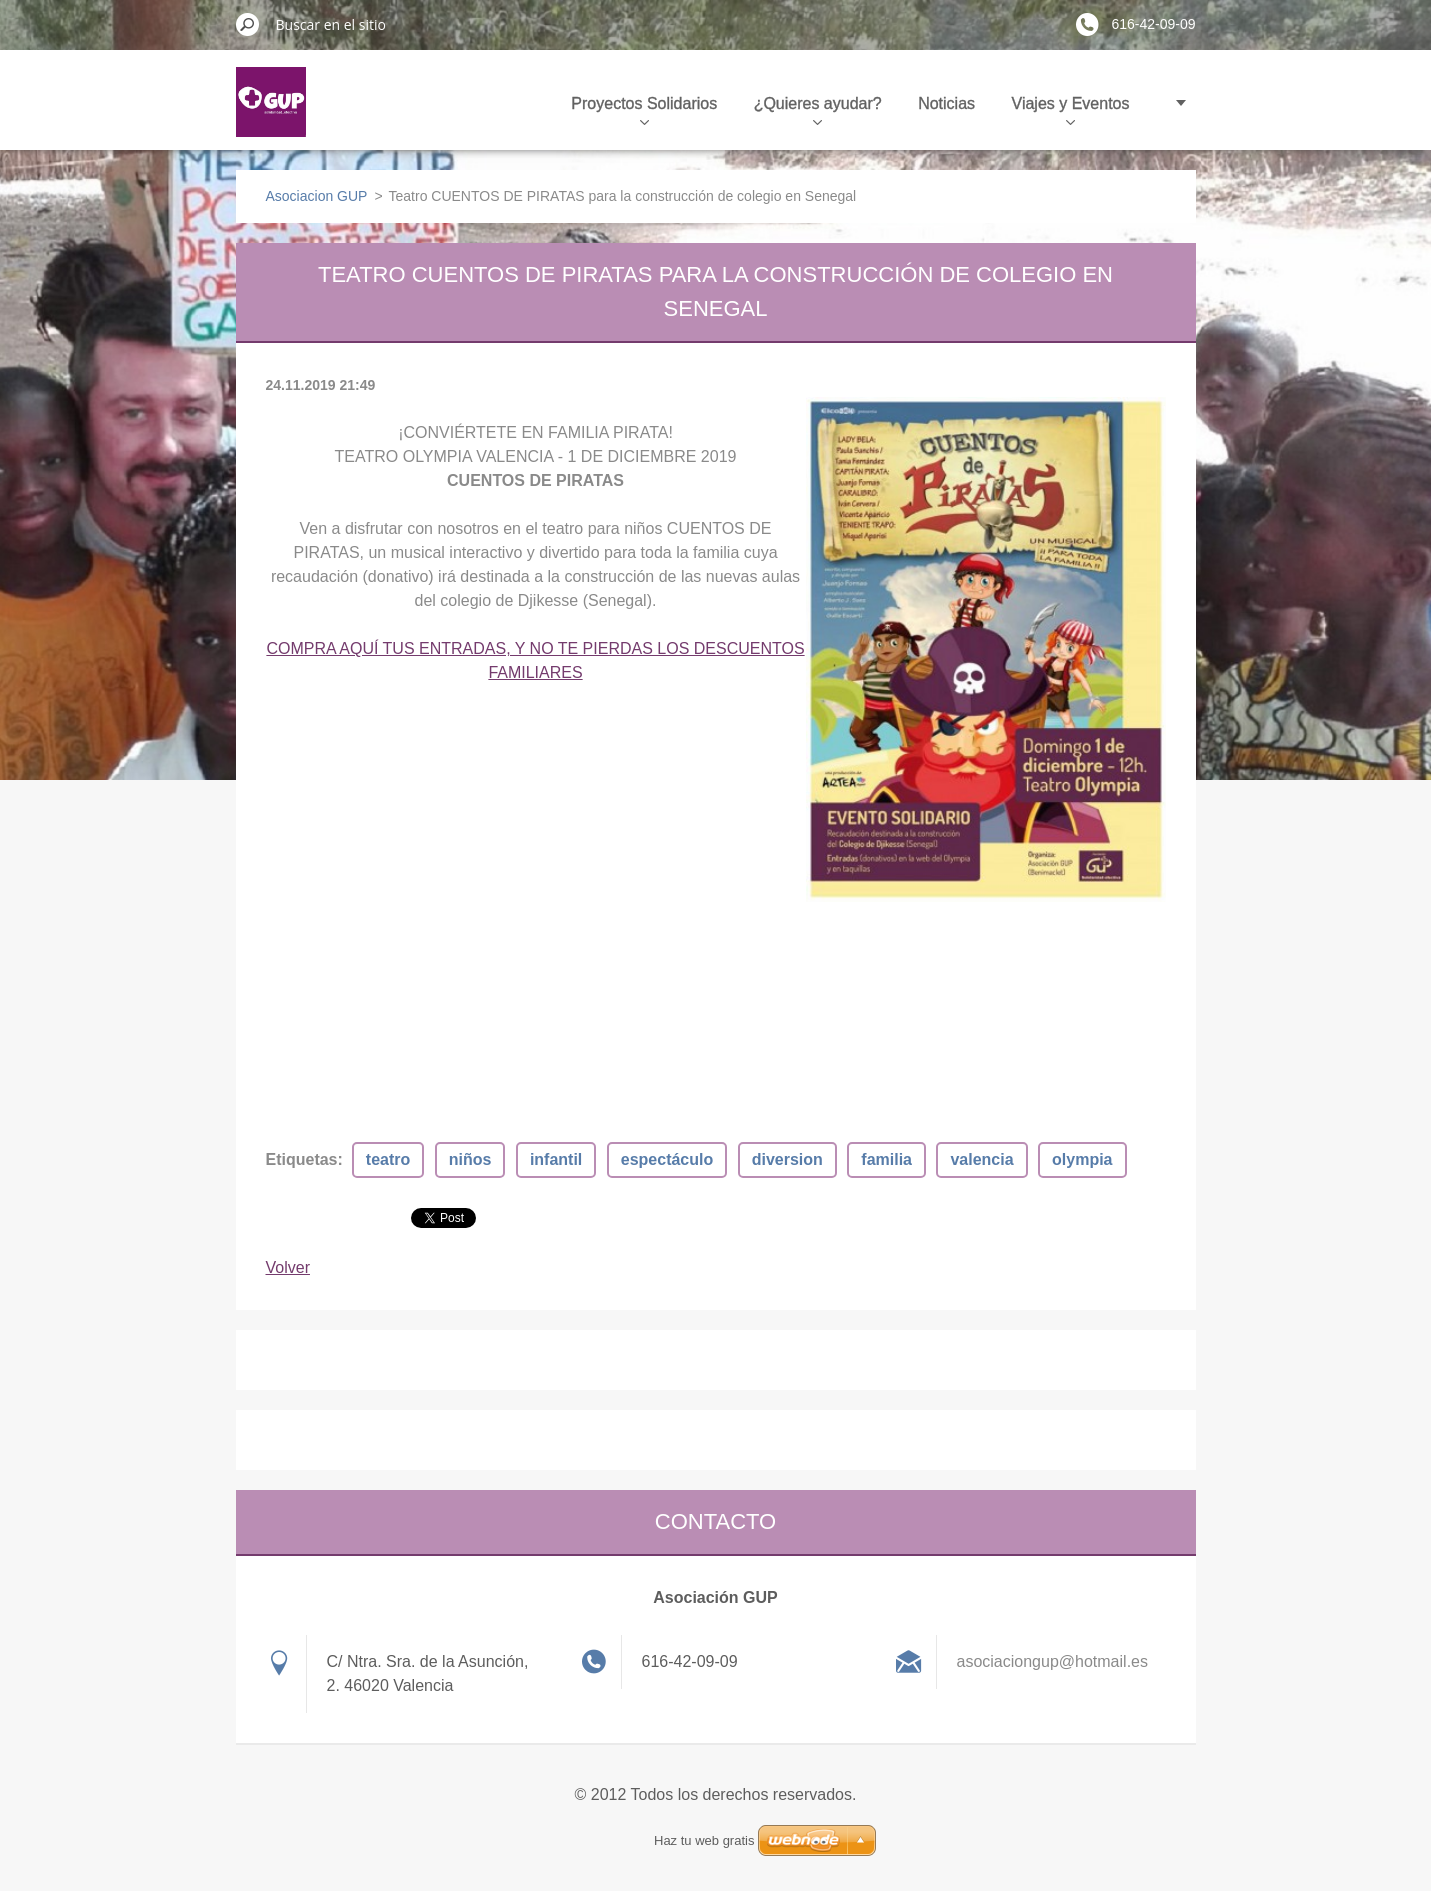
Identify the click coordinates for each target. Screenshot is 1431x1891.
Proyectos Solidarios (644, 110)
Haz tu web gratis (704, 1840)
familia (886, 1159)
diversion (787, 1159)
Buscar (248, 24)
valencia (981, 1159)
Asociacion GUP (317, 196)
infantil (556, 1159)
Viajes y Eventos (1071, 110)
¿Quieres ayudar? (818, 110)
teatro (388, 1159)
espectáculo (667, 1159)
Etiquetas (302, 1159)
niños (470, 1159)
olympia (1082, 1159)
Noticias (946, 103)
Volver (288, 1267)
